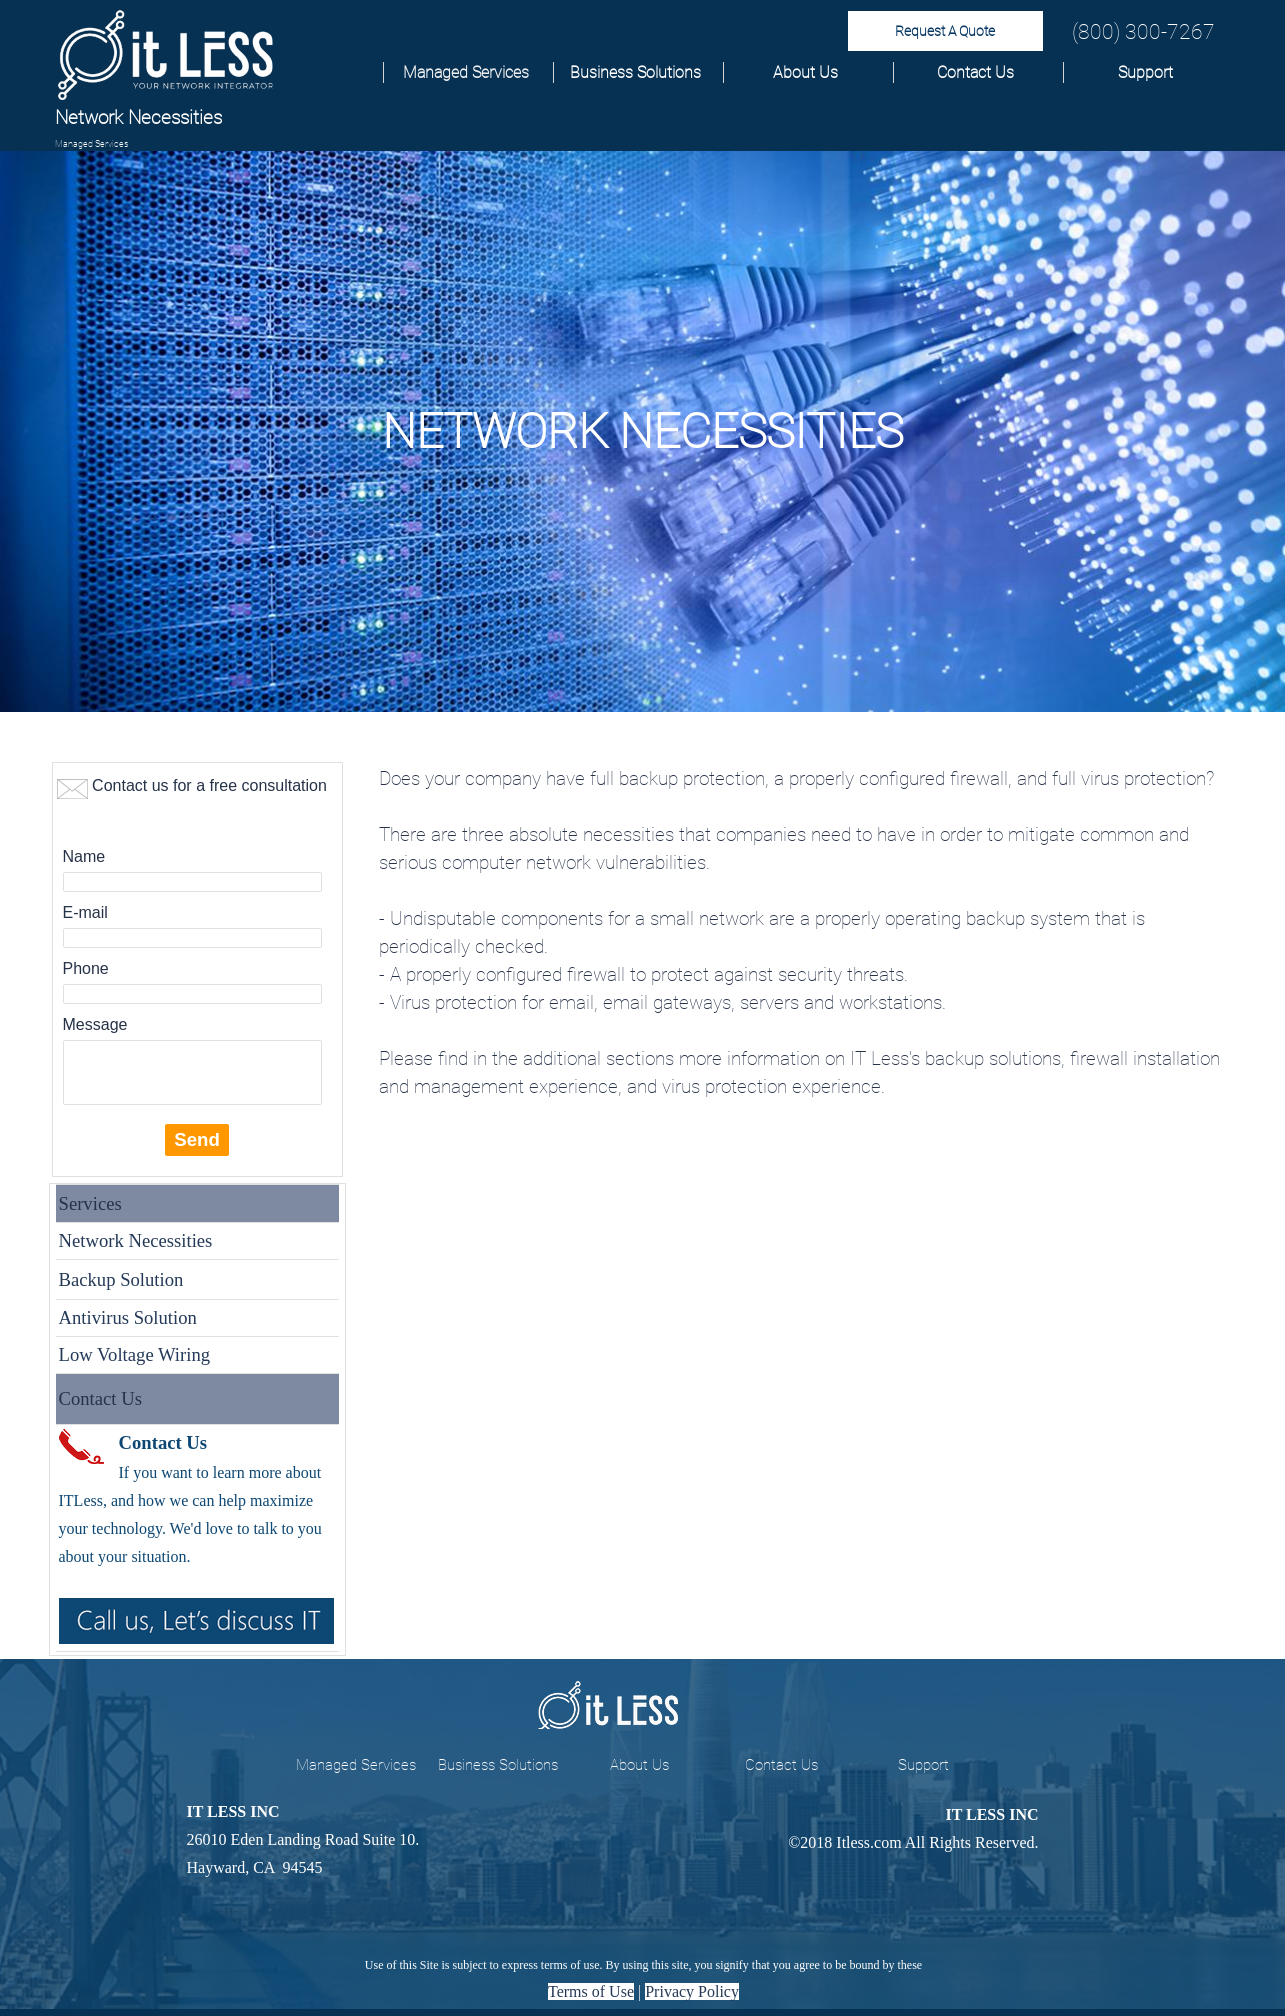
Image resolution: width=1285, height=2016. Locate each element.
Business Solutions (635, 72)
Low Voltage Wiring (135, 1354)
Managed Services (466, 72)
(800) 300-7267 (1143, 31)
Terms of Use (591, 1991)
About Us (805, 72)
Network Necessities (136, 1240)
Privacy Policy (692, 1991)
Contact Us (975, 72)
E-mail (85, 912)
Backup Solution (121, 1279)
